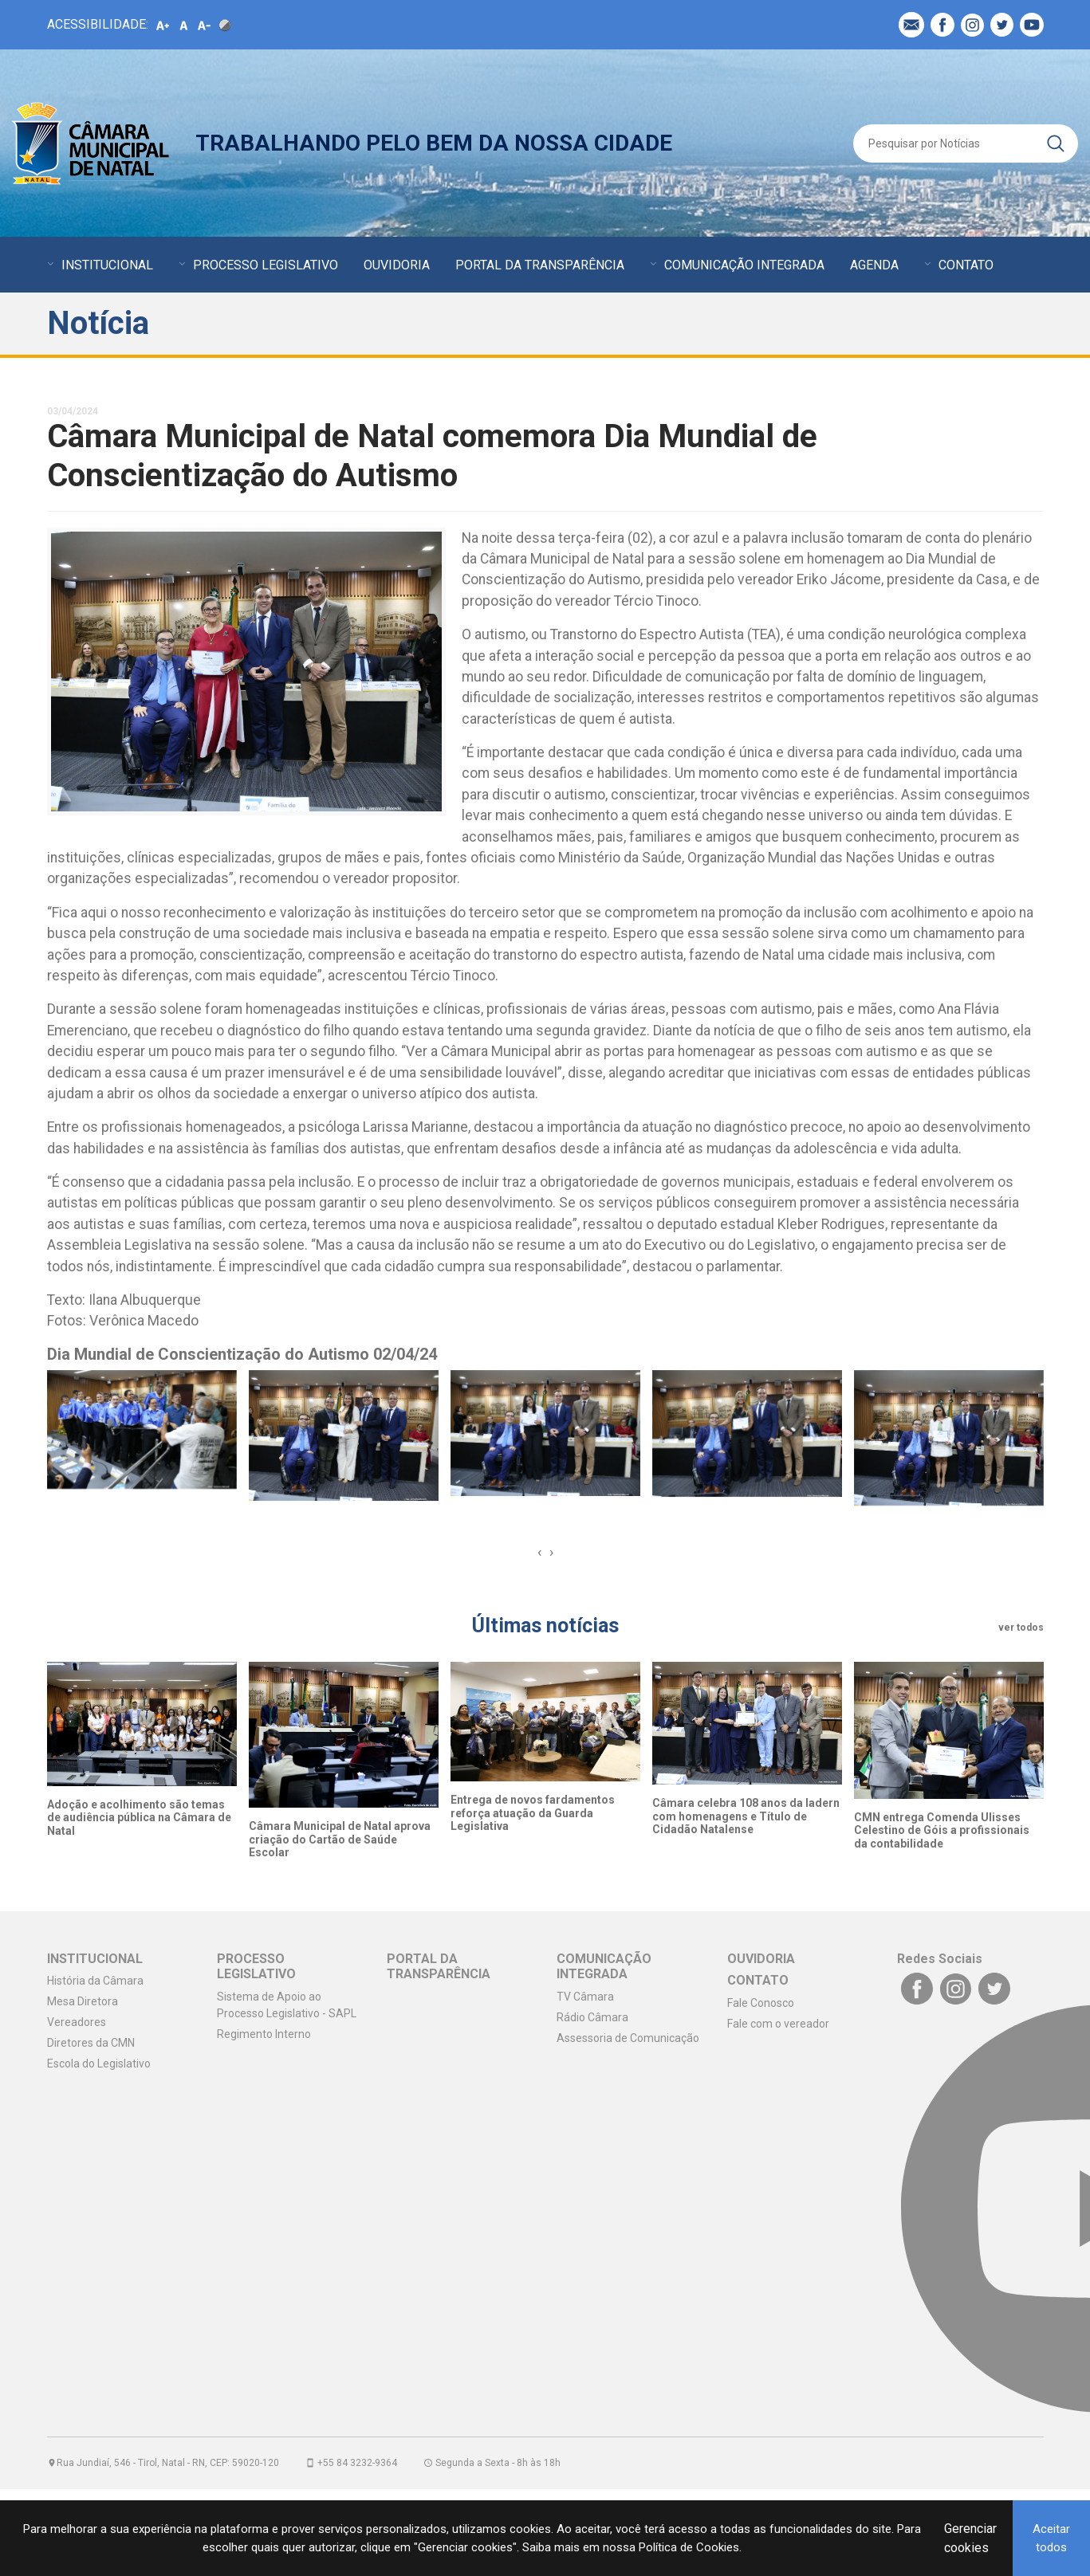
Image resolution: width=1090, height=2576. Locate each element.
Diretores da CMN (91, 2042)
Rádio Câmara (592, 2017)
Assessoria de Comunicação (628, 2038)
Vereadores (76, 2022)
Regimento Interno (264, 2034)
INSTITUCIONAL (107, 265)
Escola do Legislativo (99, 2063)
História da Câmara (95, 1980)
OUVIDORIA (397, 265)
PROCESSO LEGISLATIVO (265, 265)
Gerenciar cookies (970, 2538)
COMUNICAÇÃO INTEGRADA (744, 265)
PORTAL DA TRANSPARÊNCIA (539, 265)
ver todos (1021, 1627)
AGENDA (874, 265)
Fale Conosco (760, 2003)
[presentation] (539, 1551)
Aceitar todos (1051, 2538)
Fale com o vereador (778, 2023)
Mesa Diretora (82, 2001)
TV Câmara (585, 1996)
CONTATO (966, 265)
